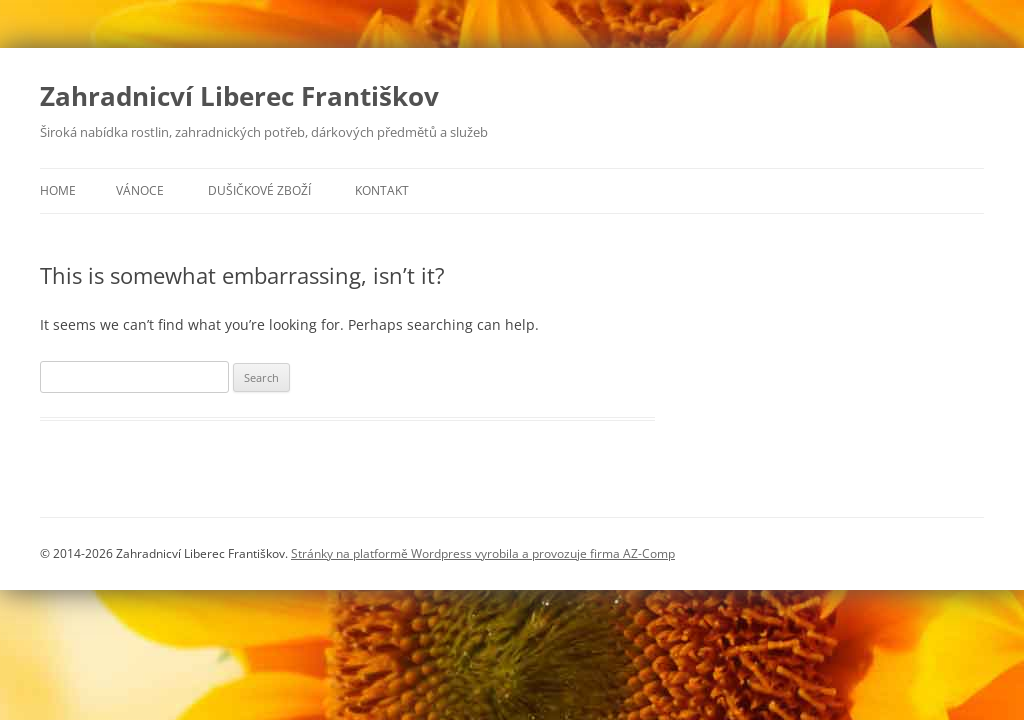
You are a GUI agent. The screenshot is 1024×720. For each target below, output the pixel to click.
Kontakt (382, 190)
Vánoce (140, 190)
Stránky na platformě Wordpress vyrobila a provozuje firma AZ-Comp (483, 553)
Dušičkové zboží (259, 190)
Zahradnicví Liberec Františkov (239, 96)
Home (58, 190)
